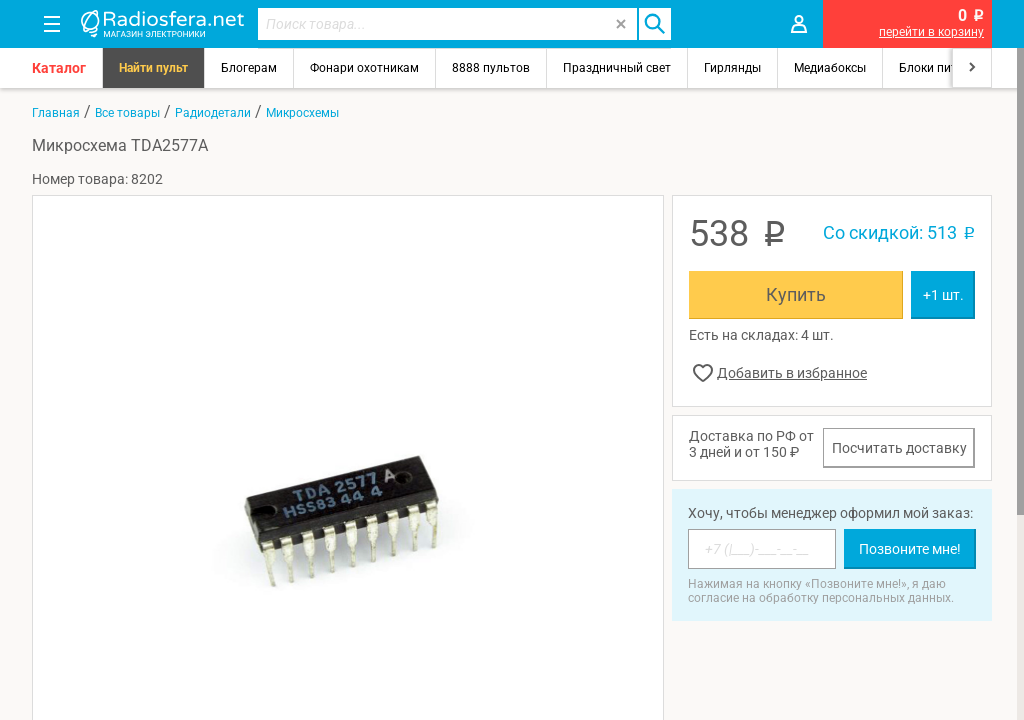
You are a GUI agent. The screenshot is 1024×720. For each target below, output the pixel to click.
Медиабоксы (830, 68)
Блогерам (249, 68)
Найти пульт (153, 68)
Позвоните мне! (910, 549)
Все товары (127, 113)
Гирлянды (732, 68)
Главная (56, 113)
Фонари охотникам (364, 68)
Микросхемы (302, 113)
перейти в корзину (931, 32)
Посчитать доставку (899, 448)
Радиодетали (213, 113)
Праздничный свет (617, 68)
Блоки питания (942, 68)
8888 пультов (491, 68)
